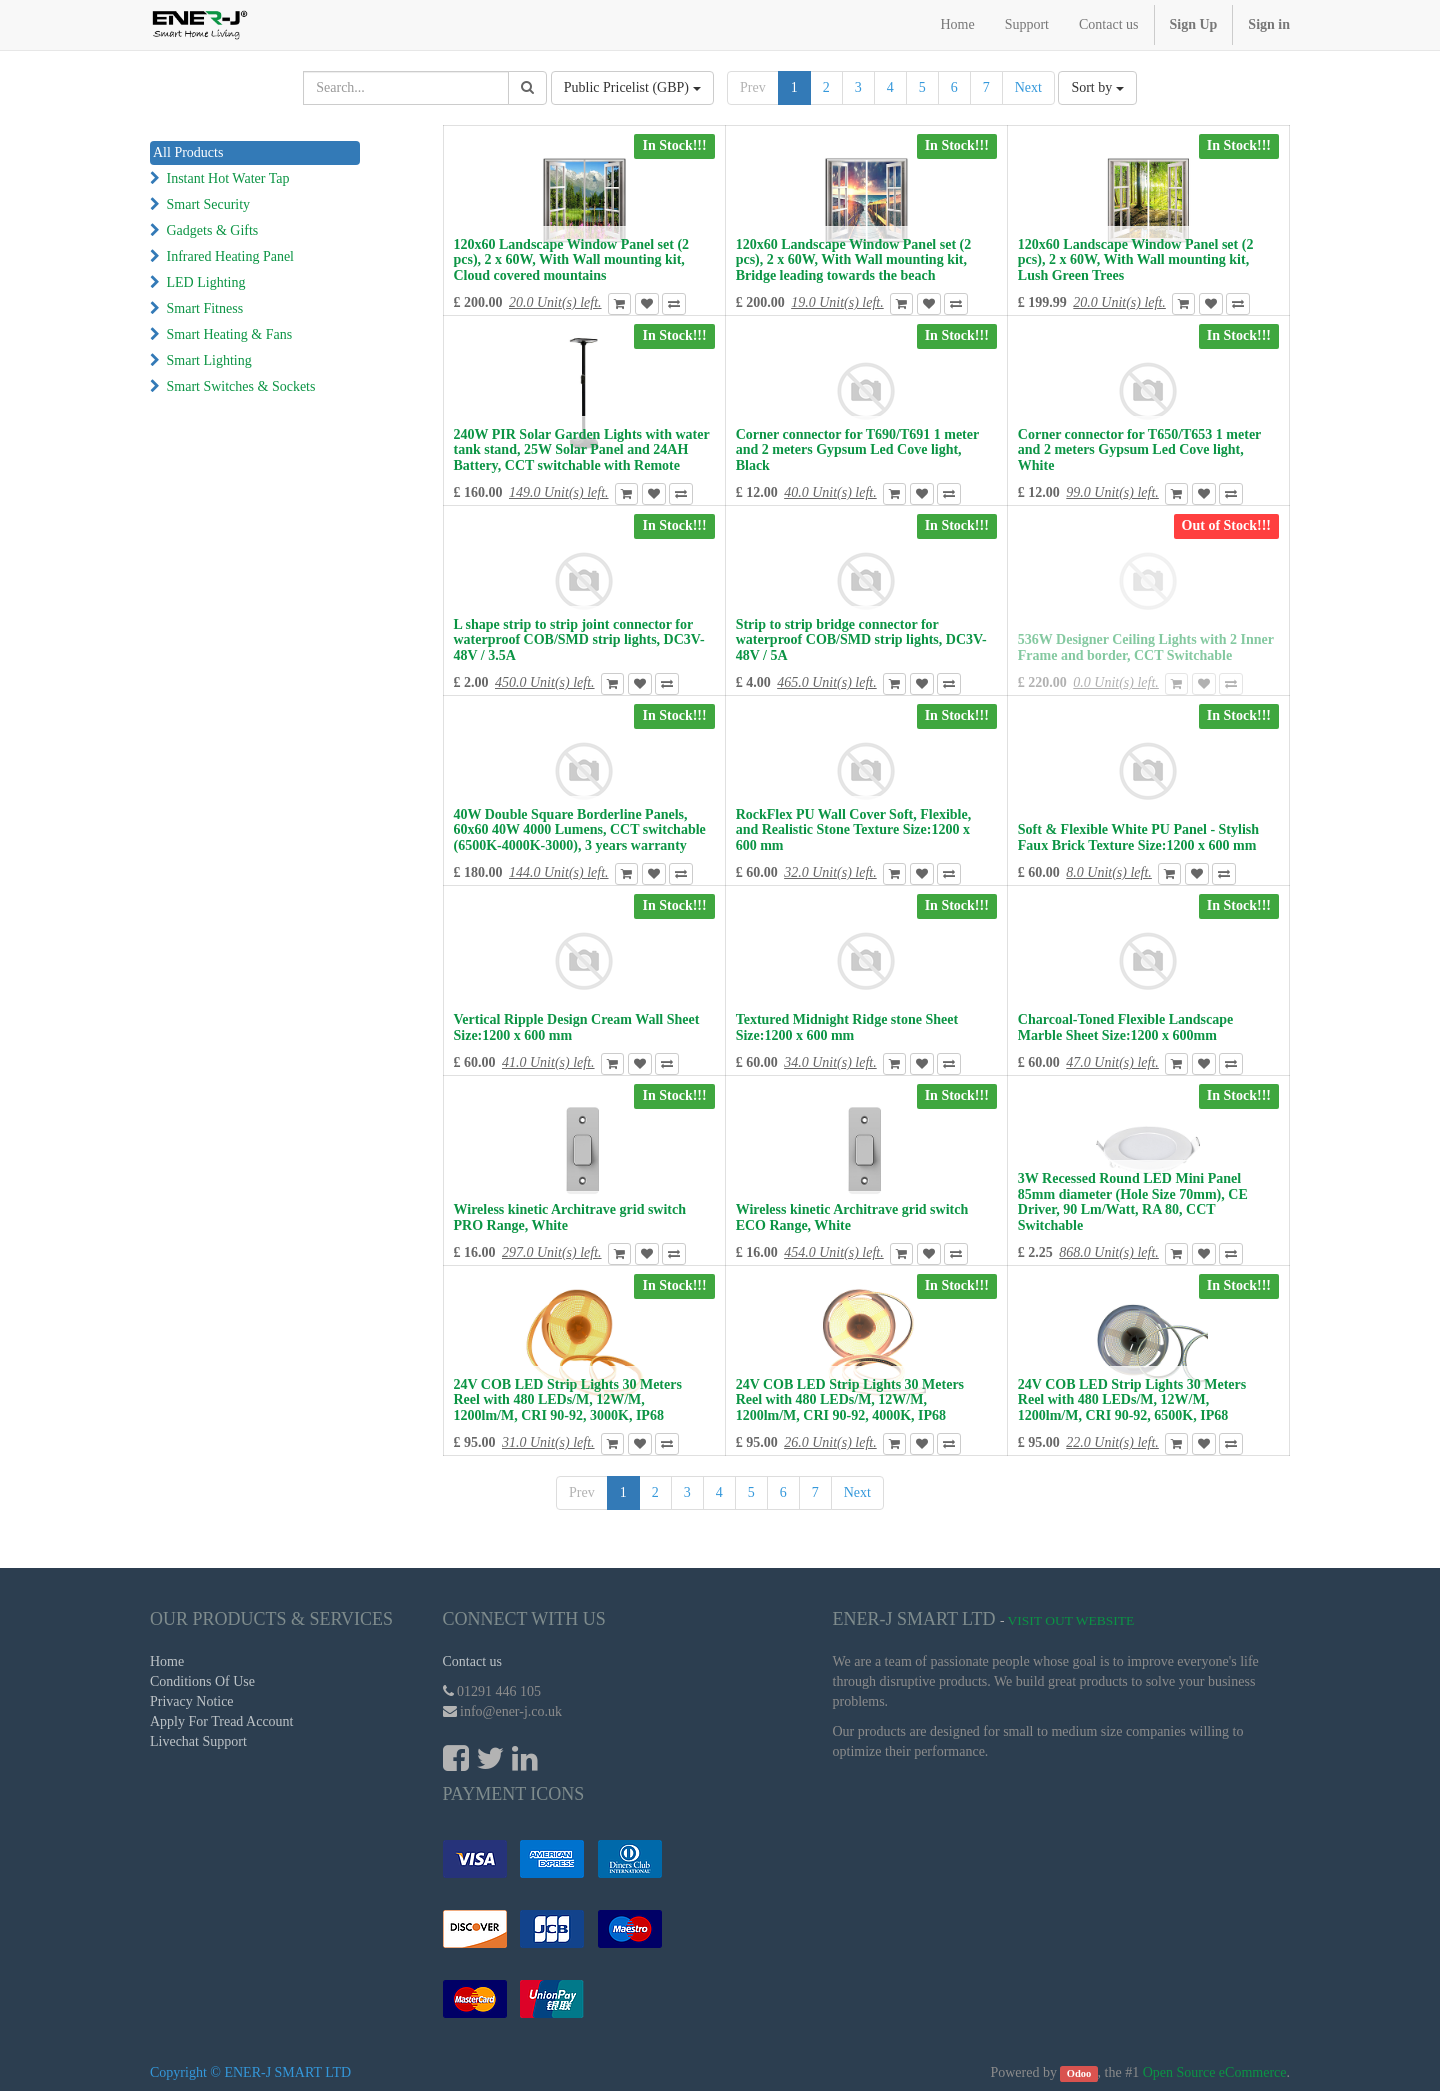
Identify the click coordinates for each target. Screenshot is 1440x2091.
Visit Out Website (1071, 1620)
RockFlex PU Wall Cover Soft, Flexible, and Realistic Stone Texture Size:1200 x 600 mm (854, 830)
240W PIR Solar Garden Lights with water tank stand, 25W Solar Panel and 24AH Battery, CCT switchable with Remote (582, 450)
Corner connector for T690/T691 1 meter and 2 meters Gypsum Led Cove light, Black (857, 450)
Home (167, 1661)
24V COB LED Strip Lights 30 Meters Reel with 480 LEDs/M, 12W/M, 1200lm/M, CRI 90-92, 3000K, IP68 (568, 1400)
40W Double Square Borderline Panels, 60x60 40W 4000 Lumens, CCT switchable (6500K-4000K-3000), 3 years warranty (580, 830)
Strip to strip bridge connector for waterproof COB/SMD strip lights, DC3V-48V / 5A (861, 640)
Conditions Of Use (202, 1681)
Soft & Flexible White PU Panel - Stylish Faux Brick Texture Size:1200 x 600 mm (1138, 837)
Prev (753, 87)
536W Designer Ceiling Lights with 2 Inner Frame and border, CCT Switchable (1146, 647)
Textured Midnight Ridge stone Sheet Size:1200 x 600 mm (847, 1027)
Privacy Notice (192, 1701)
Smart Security (209, 204)
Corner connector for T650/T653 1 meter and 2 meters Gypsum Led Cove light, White (1139, 450)
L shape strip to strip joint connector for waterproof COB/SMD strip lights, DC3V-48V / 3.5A (579, 640)
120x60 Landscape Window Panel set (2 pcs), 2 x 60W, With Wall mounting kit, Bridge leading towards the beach (854, 260)
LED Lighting (206, 282)
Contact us (473, 1661)
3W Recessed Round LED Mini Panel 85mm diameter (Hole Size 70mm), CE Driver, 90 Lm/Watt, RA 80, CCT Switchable (1133, 1201)
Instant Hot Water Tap (228, 178)
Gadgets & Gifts (213, 230)
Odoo (1079, 2073)
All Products (188, 152)
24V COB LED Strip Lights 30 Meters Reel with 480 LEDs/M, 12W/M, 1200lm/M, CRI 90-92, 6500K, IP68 (1132, 1400)
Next (1028, 87)
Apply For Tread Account (222, 1721)
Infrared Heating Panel (231, 256)
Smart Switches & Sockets (241, 386)
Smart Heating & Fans (230, 334)
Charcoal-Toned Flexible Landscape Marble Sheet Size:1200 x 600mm (1125, 1027)
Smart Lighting (209, 360)
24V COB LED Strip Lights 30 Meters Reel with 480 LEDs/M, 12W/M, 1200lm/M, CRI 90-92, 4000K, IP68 (850, 1400)
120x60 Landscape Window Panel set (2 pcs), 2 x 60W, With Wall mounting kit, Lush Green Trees (1136, 260)
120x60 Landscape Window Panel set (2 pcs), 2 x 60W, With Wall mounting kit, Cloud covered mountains (572, 260)
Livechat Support (198, 1741)
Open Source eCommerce (1215, 2072)
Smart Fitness (205, 308)
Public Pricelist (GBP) (632, 87)
